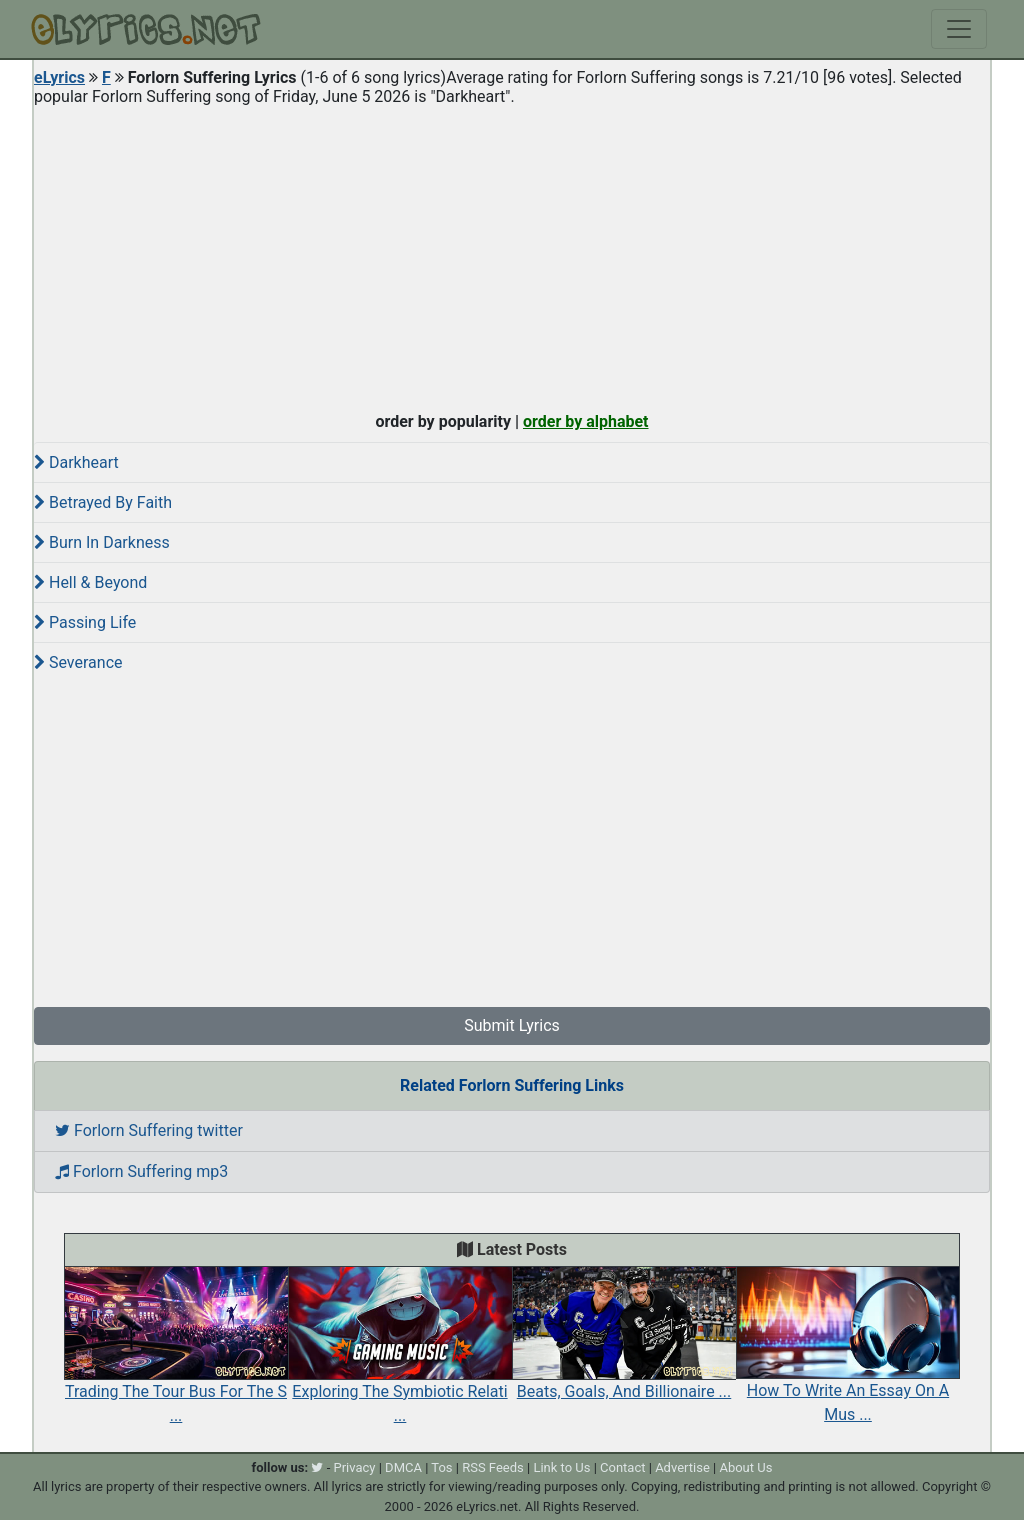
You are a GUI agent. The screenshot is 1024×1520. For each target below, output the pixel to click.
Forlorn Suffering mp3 (141, 1171)
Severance (78, 662)
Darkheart (76, 462)
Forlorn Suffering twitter (149, 1130)
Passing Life (85, 622)
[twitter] (317, 1467)
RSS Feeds (493, 1467)
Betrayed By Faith (103, 502)
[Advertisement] (512, 254)
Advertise (682, 1467)
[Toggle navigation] (959, 29)
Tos (441, 1467)
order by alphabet (586, 421)
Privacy (354, 1467)
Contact (622, 1467)
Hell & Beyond (90, 582)
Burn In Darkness (102, 542)
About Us (745, 1467)
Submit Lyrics (512, 1025)
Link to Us (561, 1467)
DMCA (403, 1467)
